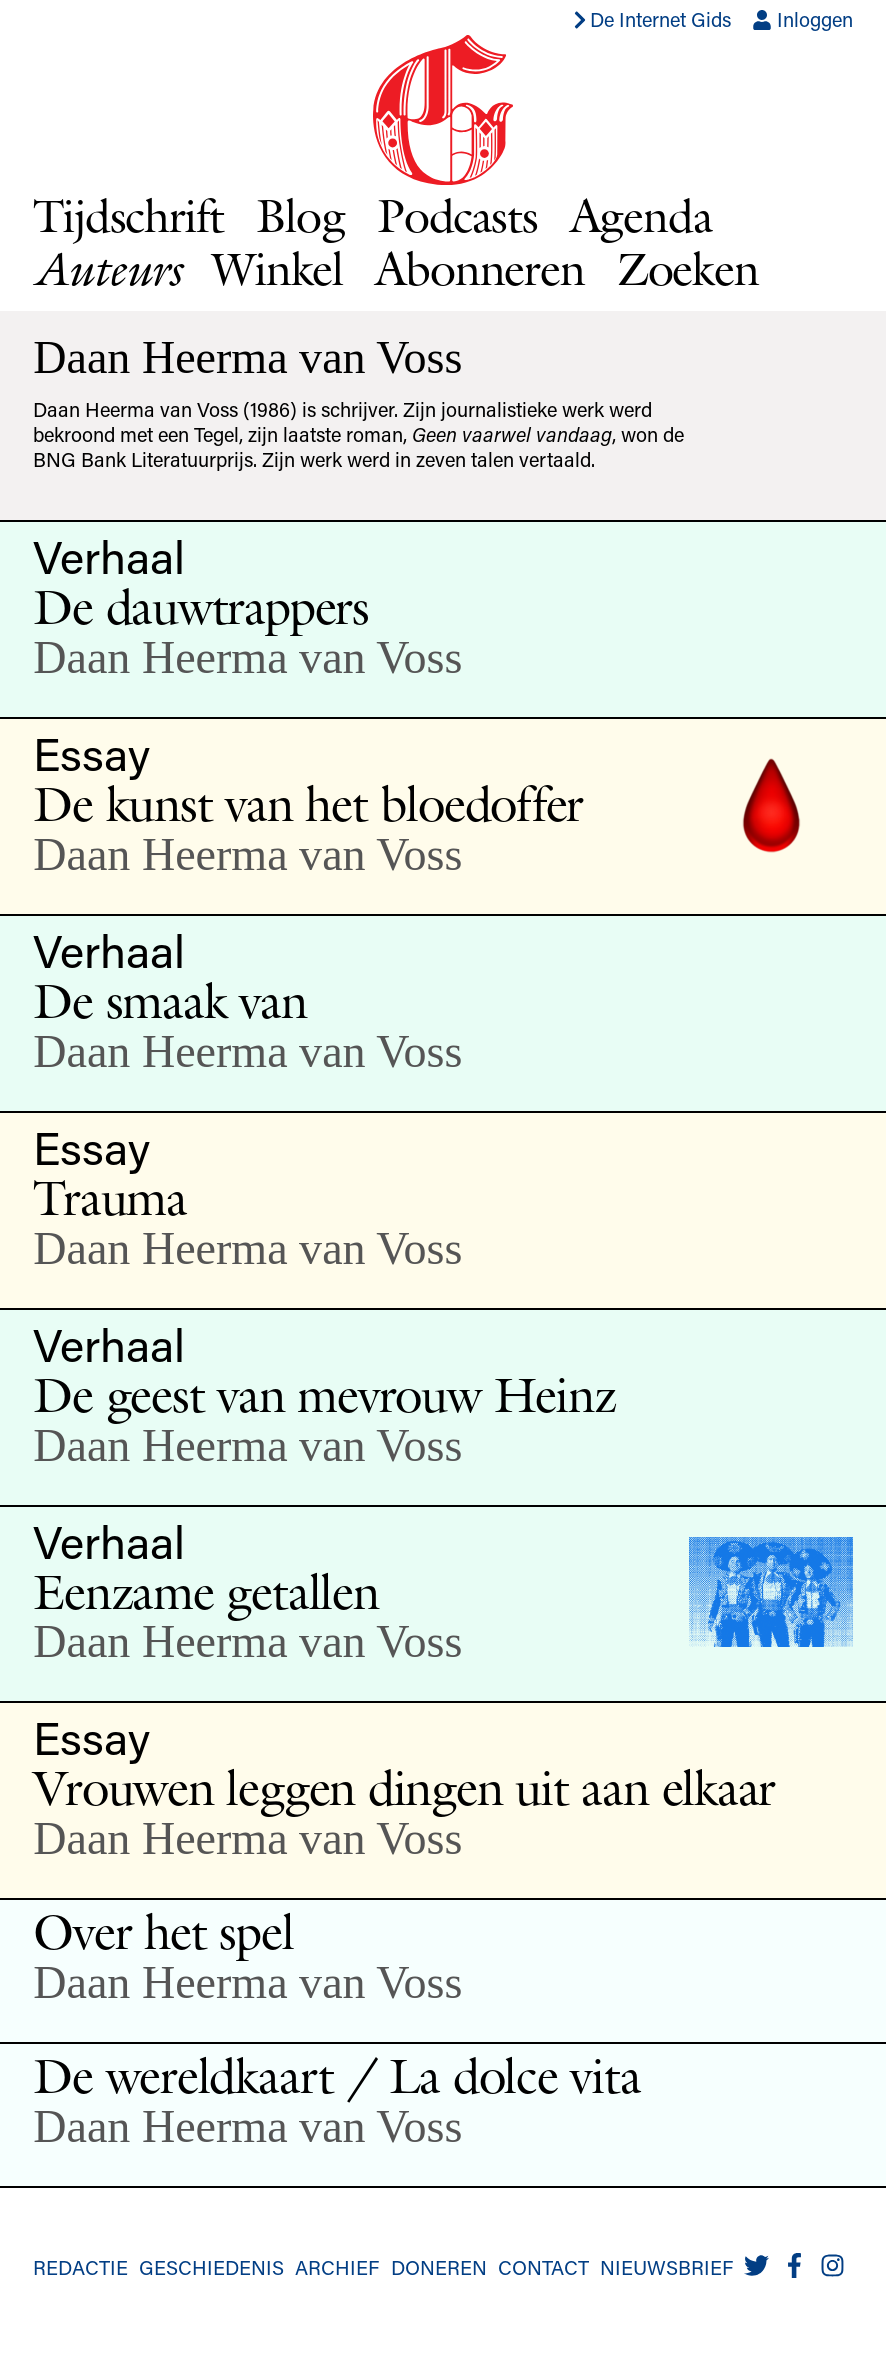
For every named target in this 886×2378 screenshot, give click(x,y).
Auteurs (106, 268)
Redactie (80, 2267)
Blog (300, 215)
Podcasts (457, 215)
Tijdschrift (128, 215)
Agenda (641, 215)
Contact (543, 2267)
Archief (337, 2267)
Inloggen (802, 19)
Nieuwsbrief (666, 2267)
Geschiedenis (211, 2267)
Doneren (439, 2267)
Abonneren (480, 268)
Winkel (277, 268)
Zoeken (688, 268)
